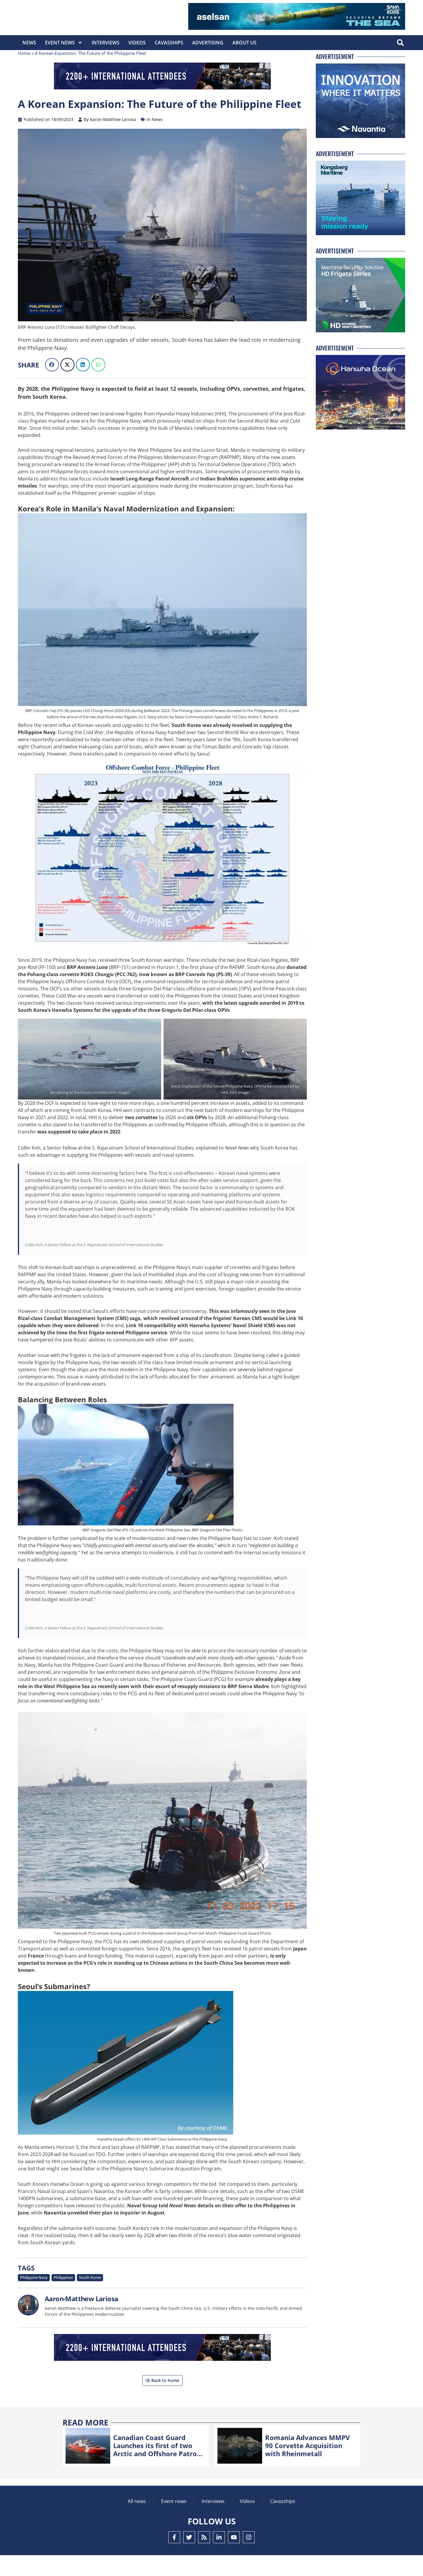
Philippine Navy (34, 2298)
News (29, 42)
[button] (400, 43)
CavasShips (169, 42)
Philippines (63, 2298)
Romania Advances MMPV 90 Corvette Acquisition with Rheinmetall (307, 2466)
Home (24, 74)
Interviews (105, 42)
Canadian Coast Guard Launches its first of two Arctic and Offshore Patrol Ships (156, 2470)
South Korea (90, 2298)
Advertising (207, 42)
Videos (137, 42)
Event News (64, 42)
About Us (244, 42)
